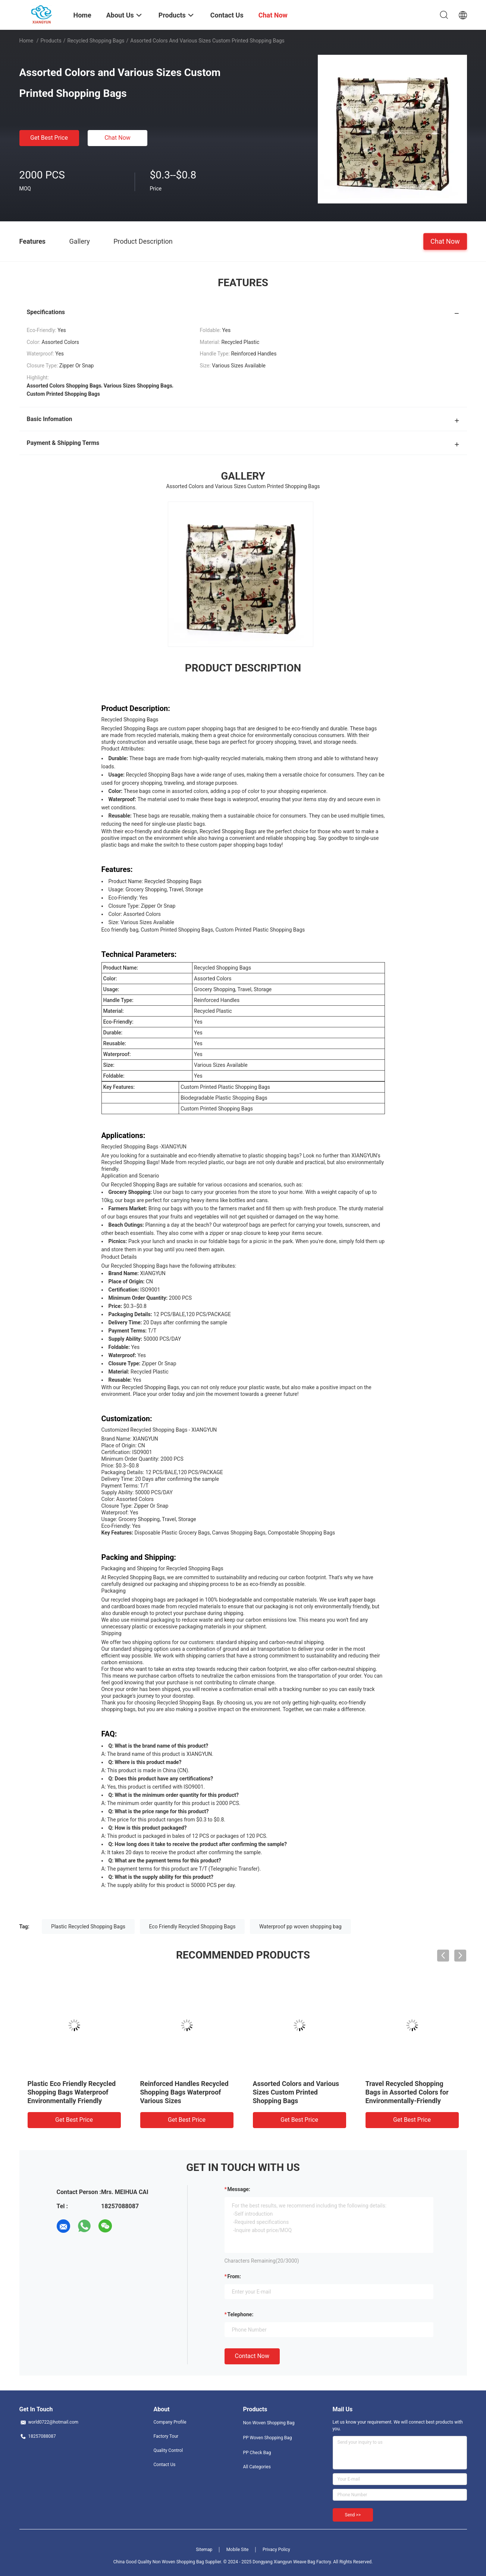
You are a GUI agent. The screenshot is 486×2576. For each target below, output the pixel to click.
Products (50, 41)
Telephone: (241, 2314)
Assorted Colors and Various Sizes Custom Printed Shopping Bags (296, 2092)
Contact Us (165, 2464)
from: (234, 2276)
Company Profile (170, 2422)
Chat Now (117, 137)
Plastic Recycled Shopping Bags (88, 1926)
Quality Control (168, 2450)
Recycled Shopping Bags (95, 41)
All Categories (257, 2466)
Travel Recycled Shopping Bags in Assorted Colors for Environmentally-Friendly (407, 2092)
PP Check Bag (257, 2452)
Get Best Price (49, 137)
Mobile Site (237, 2549)
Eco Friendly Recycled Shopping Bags (192, 1926)
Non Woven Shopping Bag (269, 2422)
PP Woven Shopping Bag (267, 2437)
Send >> (353, 2514)
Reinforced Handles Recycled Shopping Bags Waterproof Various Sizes (184, 2092)
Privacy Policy (276, 2549)
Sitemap (204, 2549)
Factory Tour (166, 2436)
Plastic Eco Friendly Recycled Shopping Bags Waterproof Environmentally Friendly (72, 2092)
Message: (239, 2189)
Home (26, 41)
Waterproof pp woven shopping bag (300, 1926)
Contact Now (252, 2356)
